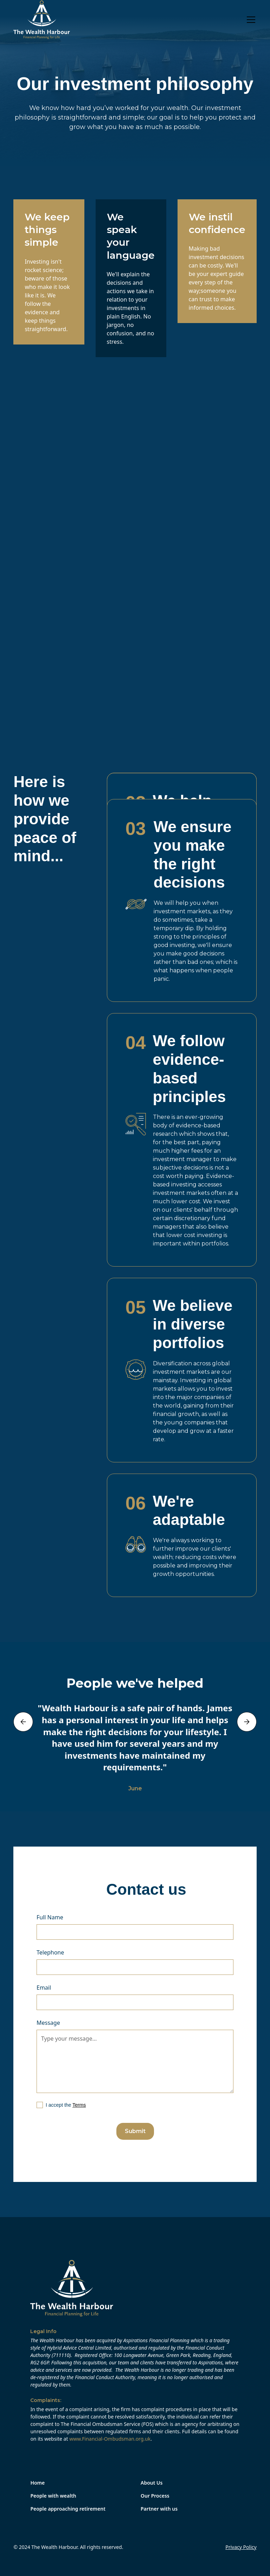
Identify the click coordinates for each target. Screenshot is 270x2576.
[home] (41, 19)
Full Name (50, 1917)
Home (37, 2482)
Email (44, 1987)
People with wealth (53, 2495)
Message (48, 2023)
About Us (151, 2482)
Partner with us (159, 2508)
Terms (79, 2105)
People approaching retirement (67, 2508)
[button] (250, 19)
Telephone (50, 1952)
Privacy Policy (240, 2547)
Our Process (155, 2495)
